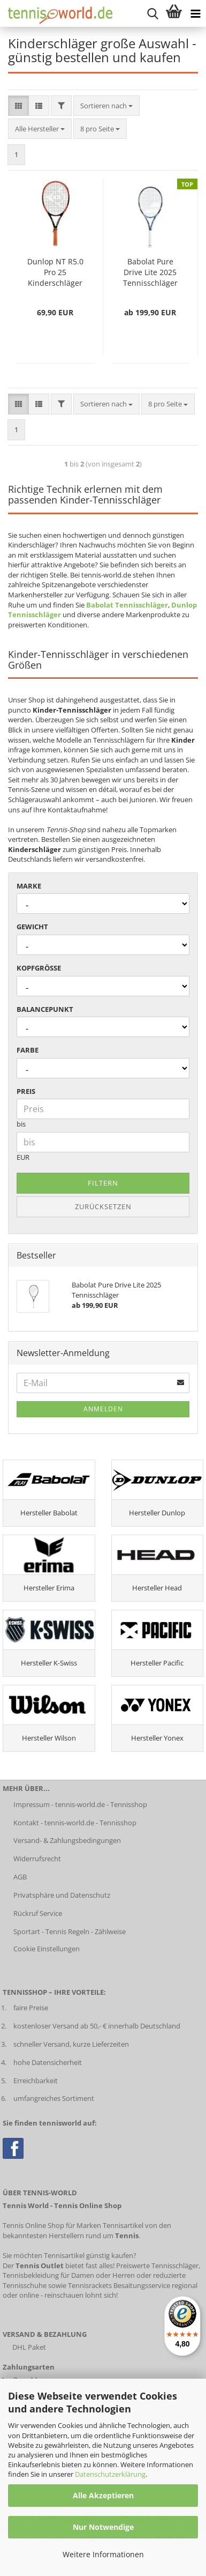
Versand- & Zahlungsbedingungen (67, 1840)
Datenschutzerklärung (110, 2474)
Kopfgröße (39, 968)
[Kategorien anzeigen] (195, 13)
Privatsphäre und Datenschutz (61, 1895)
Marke (29, 886)
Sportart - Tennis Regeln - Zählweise (69, 1931)
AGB (20, 1877)
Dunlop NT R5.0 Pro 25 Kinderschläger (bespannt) (55, 272)
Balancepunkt (45, 1009)
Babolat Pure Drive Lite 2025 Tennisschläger (150, 272)
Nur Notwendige (103, 2527)
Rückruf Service (37, 1913)
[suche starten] (152, 13)
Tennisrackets (90, 2285)
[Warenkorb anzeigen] (174, 13)
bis (21, 1124)
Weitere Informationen (103, 2554)
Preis (26, 1091)
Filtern (103, 1183)
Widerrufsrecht (37, 1858)
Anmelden (103, 1408)
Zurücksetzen (103, 1206)
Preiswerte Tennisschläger (157, 2265)
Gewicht (32, 926)
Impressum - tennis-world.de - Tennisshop (80, 1804)
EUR (23, 1157)
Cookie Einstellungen (46, 1948)
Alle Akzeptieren (103, 2495)
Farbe (28, 1050)
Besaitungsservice (141, 2285)
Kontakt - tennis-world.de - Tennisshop (74, 1822)
